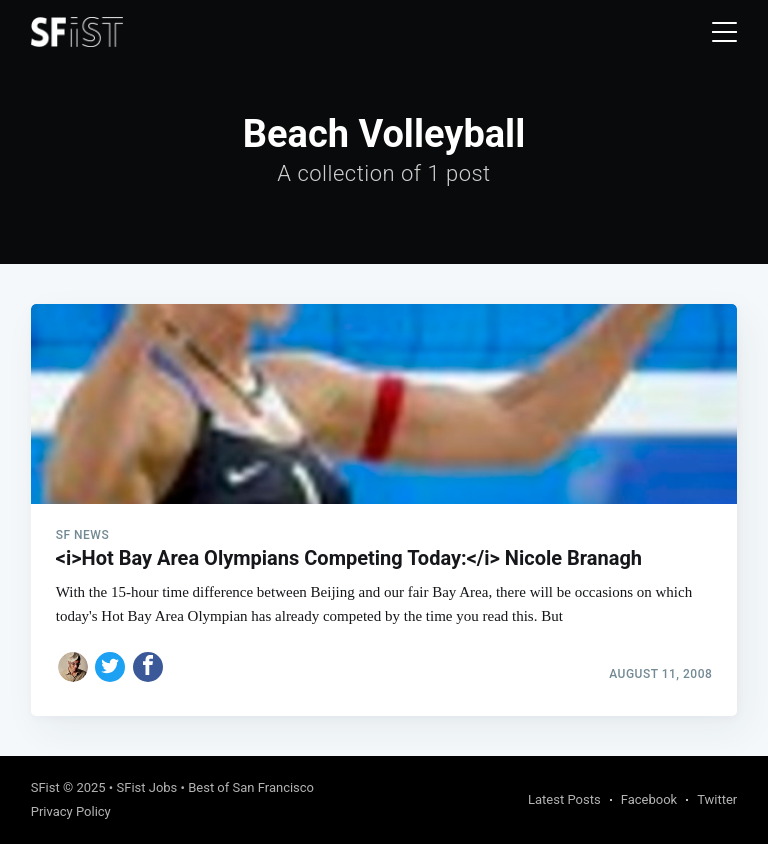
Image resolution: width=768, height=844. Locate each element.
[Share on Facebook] (148, 667)
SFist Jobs (146, 787)
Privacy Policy (71, 811)
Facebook (649, 799)
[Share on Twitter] (110, 667)
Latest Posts (564, 799)
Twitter (717, 799)
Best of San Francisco (251, 787)
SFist (45, 787)
